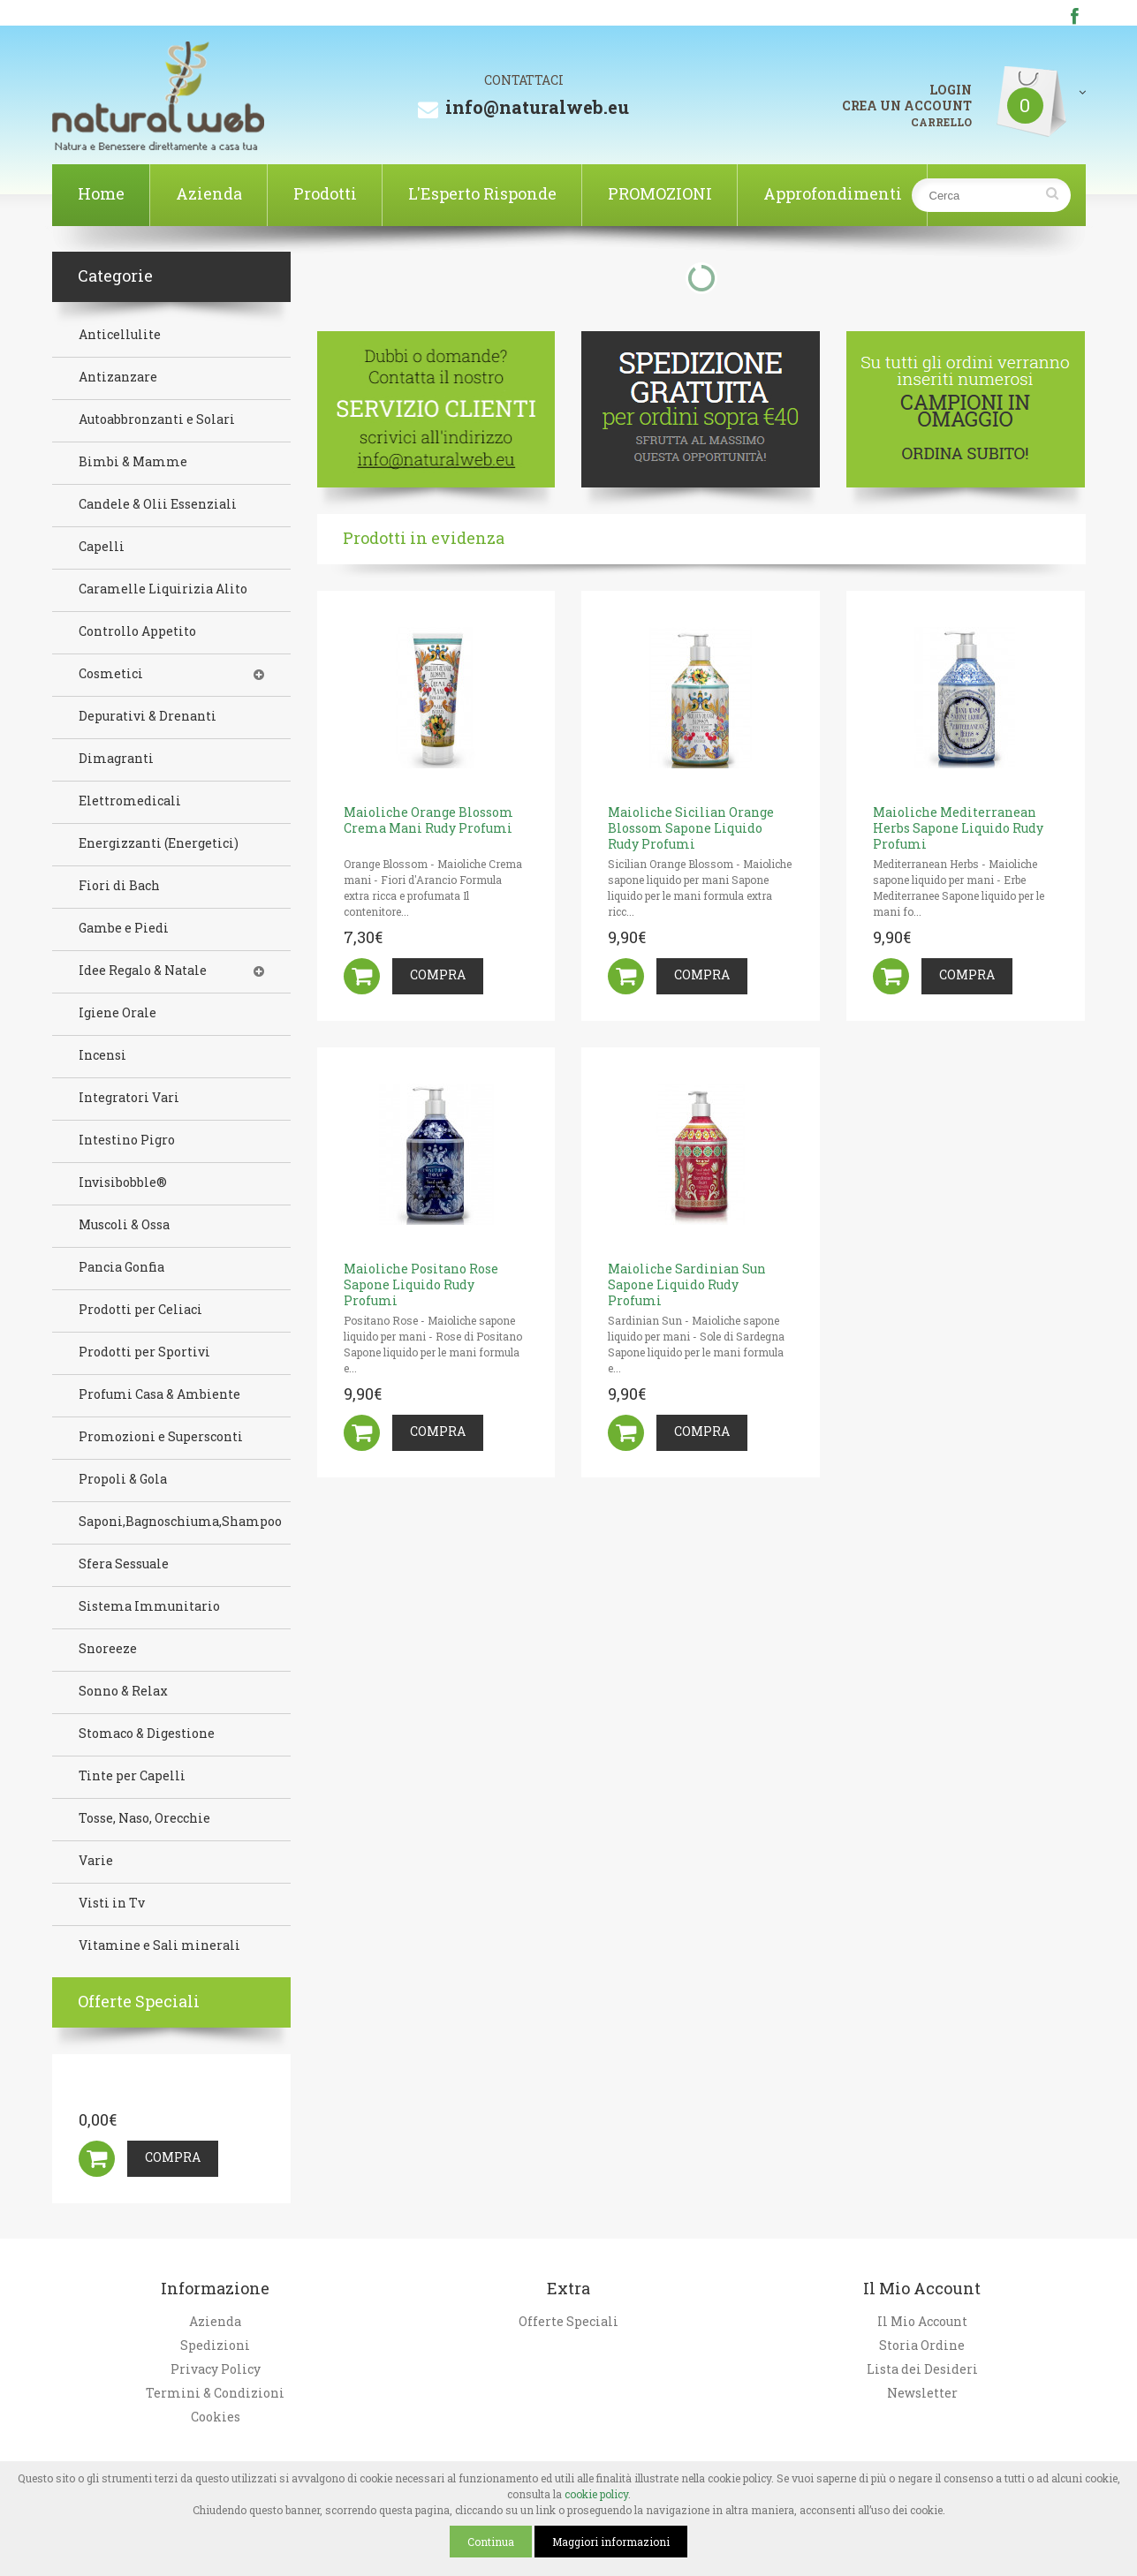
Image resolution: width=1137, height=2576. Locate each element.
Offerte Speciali (568, 2322)
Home (101, 193)
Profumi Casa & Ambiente (159, 1394)
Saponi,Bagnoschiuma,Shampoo (180, 1522)
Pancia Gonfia (121, 1267)
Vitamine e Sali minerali (159, 1945)
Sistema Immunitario (149, 1606)
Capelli (102, 547)
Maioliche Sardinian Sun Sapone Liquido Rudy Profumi (687, 1284)
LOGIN (950, 90)
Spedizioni (215, 2345)
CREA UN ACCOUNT (907, 105)
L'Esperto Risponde (482, 193)
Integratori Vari (129, 1098)
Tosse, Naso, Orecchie (144, 1818)
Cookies (215, 2417)
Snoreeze (108, 1649)
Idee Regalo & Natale (143, 970)
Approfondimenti (832, 193)
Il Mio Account (922, 2322)
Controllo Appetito (137, 631)
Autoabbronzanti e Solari (157, 419)
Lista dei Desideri (922, 2369)
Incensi (102, 1055)
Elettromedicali (130, 801)
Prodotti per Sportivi (144, 1352)
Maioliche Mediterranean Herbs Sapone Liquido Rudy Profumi (958, 828)
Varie (96, 1861)
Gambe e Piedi (124, 928)
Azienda (209, 193)
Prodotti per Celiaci (140, 1310)
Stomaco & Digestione (147, 1733)
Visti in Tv (112, 1903)
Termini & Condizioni (215, 2393)
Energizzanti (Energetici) (159, 843)
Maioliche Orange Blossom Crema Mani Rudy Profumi (428, 820)
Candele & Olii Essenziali (158, 504)
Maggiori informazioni (611, 2541)
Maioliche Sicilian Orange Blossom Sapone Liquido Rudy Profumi (691, 828)
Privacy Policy (216, 2369)
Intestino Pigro (127, 1140)
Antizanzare (118, 377)
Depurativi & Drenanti (147, 716)
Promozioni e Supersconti (161, 1437)
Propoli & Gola (123, 1479)
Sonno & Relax (123, 1691)
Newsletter (922, 2393)
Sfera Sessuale (124, 1564)
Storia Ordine (922, 2345)
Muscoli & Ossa (124, 1225)
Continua (490, 2541)
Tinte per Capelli (132, 1776)
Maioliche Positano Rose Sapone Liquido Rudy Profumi (421, 1284)
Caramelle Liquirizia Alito (163, 589)
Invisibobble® (123, 1182)
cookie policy (596, 2494)
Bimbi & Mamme (133, 462)
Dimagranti (116, 759)
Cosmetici (111, 674)
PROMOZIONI (660, 193)
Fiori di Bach (119, 886)
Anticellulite (120, 335)
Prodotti (325, 193)
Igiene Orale (117, 1013)
